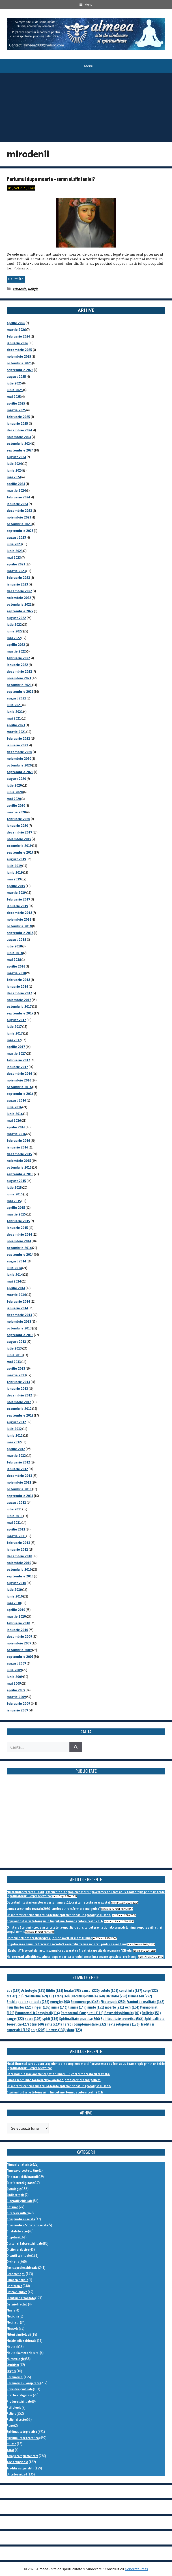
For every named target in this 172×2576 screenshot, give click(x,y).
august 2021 (16, 698)
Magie (11, 2310)
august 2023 (16, 537)
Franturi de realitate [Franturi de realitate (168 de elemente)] (145, 2001)
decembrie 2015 (19, 1154)
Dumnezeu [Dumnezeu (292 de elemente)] (140, 1996)
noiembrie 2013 (19, 1321)
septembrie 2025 (20, 370)
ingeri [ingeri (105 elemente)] (42, 2007)
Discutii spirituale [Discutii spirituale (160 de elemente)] (88, 1996)
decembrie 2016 (19, 1073)
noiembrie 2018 (19, 919)
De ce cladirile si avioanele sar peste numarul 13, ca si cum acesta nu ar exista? (58, 1902)
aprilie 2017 (16, 1047)
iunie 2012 (15, 1435)
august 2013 (16, 1342)
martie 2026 (16, 330)
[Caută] (75, 1747)
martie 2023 (16, 571)
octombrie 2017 (19, 1006)
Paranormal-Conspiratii (23, 2383)
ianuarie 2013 (17, 1388)
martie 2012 (16, 1455)
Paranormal (15, 2377)
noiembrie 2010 (19, 1563)
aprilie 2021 (16, 725)
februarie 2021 (18, 738)
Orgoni (11, 2371)
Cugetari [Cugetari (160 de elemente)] (59, 1996)
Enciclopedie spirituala (22, 2267)
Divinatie (13, 2261)
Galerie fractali (17, 2304)
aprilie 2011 (16, 1529)
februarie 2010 (18, 1623)
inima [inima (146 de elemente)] (59, 2007)
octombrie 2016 (19, 1087)
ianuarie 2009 (17, 1710)
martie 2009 (16, 1697)
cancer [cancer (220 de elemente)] (91, 1990)
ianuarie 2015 (17, 1228)
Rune (10, 2425)
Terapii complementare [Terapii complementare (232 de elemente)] (84, 2024)
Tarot (10, 2450)
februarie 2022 (18, 658)
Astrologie (14, 2189)
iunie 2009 (15, 1677)
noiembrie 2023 (19, 517)
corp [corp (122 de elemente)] (150, 1990)
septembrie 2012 (20, 1415)
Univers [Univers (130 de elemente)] (56, 2030)
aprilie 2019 (16, 886)
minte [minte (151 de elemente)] (95, 2007)
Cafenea (12, 2207)
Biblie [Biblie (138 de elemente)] (54, 1990)
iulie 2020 (14, 785)
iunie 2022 (15, 631)
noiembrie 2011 (19, 1482)
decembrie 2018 (19, 913)
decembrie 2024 (19, 430)
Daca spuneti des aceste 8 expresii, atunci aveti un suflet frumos (49, 1938)
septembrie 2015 (20, 1174)
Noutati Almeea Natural (23, 2353)
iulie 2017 (14, 1027)
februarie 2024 (18, 497)
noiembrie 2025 (19, 356)
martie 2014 (16, 1295)
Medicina (13, 2316)
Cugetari (13, 2237)
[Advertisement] (86, 106)
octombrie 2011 (19, 1489)
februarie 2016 (18, 1140)
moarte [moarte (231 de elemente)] (114, 2007)
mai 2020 (14, 799)
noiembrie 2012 (19, 1402)
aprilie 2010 (16, 1610)
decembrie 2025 (19, 350)
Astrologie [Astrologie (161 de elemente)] (33, 1990)
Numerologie (16, 2359)
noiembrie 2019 (19, 839)
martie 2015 (16, 1214)
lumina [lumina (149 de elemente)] (77, 2007)
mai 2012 (14, 1442)
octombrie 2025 (19, 363)
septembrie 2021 (20, 691)
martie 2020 (16, 812)
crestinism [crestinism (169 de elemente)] (36, 1996)
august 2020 (16, 779)
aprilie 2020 (16, 805)
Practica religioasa (19, 2395)
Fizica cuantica (17, 2292)
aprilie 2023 (16, 564)
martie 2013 (16, 1375)
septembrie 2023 (20, 531)
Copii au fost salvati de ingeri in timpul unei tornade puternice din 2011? (55, 1921)
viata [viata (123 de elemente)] (74, 2030)
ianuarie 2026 (17, 343)
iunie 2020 (15, 792)
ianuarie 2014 (17, 1308)
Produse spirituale (19, 2401)
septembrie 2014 (20, 1254)
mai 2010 (14, 1603)
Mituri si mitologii (19, 2334)
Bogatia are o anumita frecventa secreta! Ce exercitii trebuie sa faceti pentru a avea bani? (67, 1944)
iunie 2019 (15, 872)
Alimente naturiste (19, 2164)
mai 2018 (14, 960)
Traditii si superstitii (20, 2468)
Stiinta (11, 2444)
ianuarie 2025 (17, 423)
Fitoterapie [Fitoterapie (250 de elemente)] (113, 2001)
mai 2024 (14, 477)
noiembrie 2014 (19, 1241)
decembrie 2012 (19, 1395)
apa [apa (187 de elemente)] (13, 1990)
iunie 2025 (15, 390)
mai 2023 (14, 557)
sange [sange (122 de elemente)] (15, 2018)
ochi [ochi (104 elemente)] (132, 2007)
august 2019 (16, 859)
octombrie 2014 (19, 1248)
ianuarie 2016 (17, 1147)
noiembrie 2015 (19, 1161)
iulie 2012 (14, 1429)
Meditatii (13, 2322)
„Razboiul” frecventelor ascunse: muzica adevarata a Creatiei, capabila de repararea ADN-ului (70, 1950)
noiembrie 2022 (19, 598)
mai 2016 (14, 1120)
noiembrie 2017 (19, 1000)
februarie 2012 (18, 1462)
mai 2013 (14, 1362)
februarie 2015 (18, 1221)
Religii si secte (16, 2419)
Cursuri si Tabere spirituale (25, 2243)
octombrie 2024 (19, 443)
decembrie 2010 (19, 1556)
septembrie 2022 (20, 611)
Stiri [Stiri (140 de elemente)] (37, 2024)
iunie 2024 (15, 470)
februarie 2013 (18, 1382)
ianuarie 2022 (17, 665)
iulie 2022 (14, 624)
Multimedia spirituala (22, 2341)
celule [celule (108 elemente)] (109, 1990)
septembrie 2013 (20, 1335)
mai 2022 (14, 638)
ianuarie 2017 (17, 1067)
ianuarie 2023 (17, 584)
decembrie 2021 (19, 671)
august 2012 (16, 1422)
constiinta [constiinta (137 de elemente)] (130, 1990)
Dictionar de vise (18, 2249)
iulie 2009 (14, 1670)
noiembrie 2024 (19, 437)
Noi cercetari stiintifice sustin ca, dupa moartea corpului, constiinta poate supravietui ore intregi (72, 1957)
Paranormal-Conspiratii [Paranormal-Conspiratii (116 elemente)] (82, 2013)
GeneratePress (136, 2569)
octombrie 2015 (19, 1167)
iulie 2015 (14, 1187)
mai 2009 (14, 1683)
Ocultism (13, 2365)
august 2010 (16, 1583)
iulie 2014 (14, 1268)
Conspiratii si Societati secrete (27, 2225)
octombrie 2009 (19, 1650)
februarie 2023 (18, 577)
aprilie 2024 (16, 484)
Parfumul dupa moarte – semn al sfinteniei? (51, 179)
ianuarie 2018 (17, 986)
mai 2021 (14, 718)
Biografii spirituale (19, 2201)
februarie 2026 (18, 336)
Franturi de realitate (21, 2298)
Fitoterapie (14, 2286)
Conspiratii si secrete (21, 2219)
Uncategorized (17, 2474)
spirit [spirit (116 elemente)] (50, 2018)
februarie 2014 (18, 1301)
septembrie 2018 (20, 933)
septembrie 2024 (20, 450)
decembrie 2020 (19, 752)
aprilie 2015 (16, 1207)
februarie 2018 (18, 980)
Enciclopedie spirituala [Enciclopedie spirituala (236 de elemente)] (28, 2001)
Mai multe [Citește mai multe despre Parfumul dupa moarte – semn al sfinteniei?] (16, 279)
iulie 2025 (14, 383)
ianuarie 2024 (17, 504)
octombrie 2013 (19, 1328)
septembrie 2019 (20, 852)
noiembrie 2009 (19, 1643)
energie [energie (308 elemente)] (60, 2001)
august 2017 (16, 1020)
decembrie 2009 (19, 1636)
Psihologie (14, 2407)
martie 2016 (16, 1134)
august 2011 (16, 1502)
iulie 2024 (14, 464)
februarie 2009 (18, 1703)
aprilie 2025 (16, 403)
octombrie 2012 (19, 1409)
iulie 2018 (14, 946)
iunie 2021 (15, 712)
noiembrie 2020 (19, 758)
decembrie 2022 (19, 591)
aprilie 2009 (16, 1690)
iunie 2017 (15, 1033)
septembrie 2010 (20, 1576)
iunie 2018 (15, 953)
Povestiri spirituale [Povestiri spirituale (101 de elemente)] (122, 2013)
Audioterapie (15, 2195)
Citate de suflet (17, 2213)
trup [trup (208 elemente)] (38, 2030)
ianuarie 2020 (17, 825)
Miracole (19, 289)
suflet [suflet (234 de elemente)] (53, 2024)
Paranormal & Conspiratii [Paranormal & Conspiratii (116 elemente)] (37, 2013)
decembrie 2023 (19, 510)
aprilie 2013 (16, 1368)
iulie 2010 (14, 1589)
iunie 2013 (15, 1355)
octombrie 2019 (19, 846)
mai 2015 (14, 1201)
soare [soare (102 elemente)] (33, 2018)
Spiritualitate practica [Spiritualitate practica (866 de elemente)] (79, 2018)
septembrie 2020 (20, 772)
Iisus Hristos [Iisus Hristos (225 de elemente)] (20, 2007)
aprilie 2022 (16, 645)
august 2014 (16, 1261)
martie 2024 (16, 490)
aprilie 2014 (16, 1288)
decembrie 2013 (19, 1315)
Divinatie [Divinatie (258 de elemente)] (116, 1996)
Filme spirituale (17, 2280)
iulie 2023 (14, 544)
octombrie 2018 (19, 926)
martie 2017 (16, 1053)
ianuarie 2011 (17, 1549)
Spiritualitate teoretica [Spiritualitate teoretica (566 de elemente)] (122, 2018)
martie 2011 (16, 1536)
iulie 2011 (14, 1509)
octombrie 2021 (19, 685)
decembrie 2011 (19, 1476)
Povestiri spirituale (19, 2389)
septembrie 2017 (20, 1013)
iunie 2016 (15, 1114)
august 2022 (16, 618)
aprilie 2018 (16, 966)
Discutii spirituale (19, 2255)
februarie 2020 (18, 819)
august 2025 (16, 376)
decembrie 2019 (19, 832)
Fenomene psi (16, 2274)
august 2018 (16, 939)
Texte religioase (17, 2462)
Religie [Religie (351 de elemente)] (151, 2013)
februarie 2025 (18, 417)
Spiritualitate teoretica (23, 2438)
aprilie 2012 (16, 1449)
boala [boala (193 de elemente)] (72, 1990)
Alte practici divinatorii (22, 2177)
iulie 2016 (14, 1107)
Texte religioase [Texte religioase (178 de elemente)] (123, 2024)
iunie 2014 (15, 1274)
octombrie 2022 (19, 604)
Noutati (12, 2347)
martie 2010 (16, 1616)
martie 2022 (16, 651)
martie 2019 (16, 892)
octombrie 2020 (19, 765)
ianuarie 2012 (17, 1469)
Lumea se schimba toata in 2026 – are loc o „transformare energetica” (54, 1908)
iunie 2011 (15, 1516)
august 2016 (16, 1100)
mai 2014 (14, 1281)
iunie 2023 (15, 551)
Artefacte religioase (20, 2183)
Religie (33, 289)
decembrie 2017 (19, 993)
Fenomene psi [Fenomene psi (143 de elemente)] (85, 2001)
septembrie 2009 (20, 1657)
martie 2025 (16, 410)
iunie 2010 (15, 1596)
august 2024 (16, 457)
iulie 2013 (14, 1348)
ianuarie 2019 (17, 906)
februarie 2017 (18, 1060)
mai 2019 (14, 879)
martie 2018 (16, 973)
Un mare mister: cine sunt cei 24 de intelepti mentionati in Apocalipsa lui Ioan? (59, 1915)
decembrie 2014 (19, 1234)
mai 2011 (14, 1522)
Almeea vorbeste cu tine (23, 2170)
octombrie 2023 (19, 524)
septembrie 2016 (20, 1094)
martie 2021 (16, 732)
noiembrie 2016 (19, 1080)
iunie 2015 (15, 1194)
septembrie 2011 (20, 1496)
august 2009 (16, 1663)
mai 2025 (14, 397)
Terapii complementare (22, 2456)
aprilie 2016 (16, 1127)
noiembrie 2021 (19, 678)
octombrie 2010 (19, 1569)
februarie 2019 (18, 899)
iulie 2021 (14, 705)
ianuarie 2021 (17, 745)
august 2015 (16, 1181)
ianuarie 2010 (17, 1630)
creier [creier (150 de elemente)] (15, 1996)
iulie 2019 (14, 866)
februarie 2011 (18, 1543)
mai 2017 (14, 1040)
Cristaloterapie (17, 2231)
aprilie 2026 (16, 323)
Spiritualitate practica (22, 2431)
